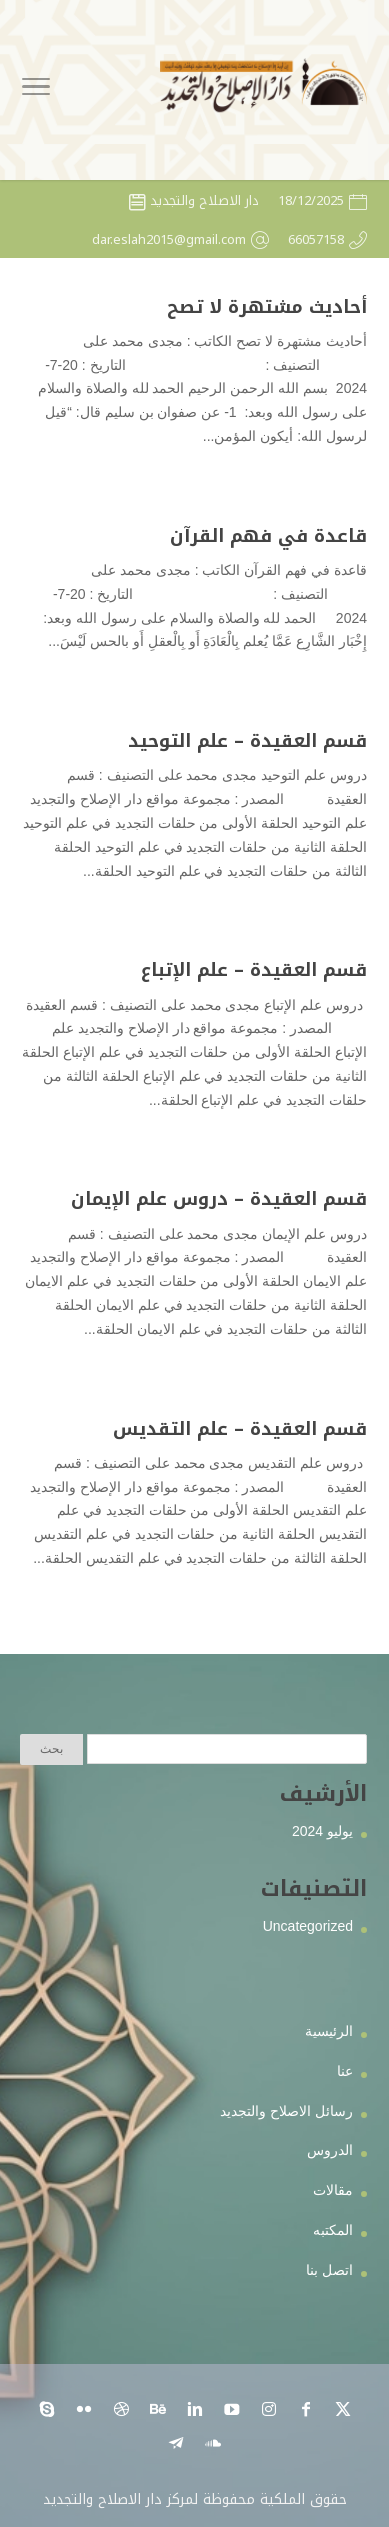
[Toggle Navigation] (36, 90)
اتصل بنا (329, 2270)
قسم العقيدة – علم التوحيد (247, 741)
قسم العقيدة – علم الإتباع (254, 970)
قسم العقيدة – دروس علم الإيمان (219, 1199)
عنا (345, 2071)
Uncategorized (308, 1926)
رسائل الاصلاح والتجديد (286, 2111)
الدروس (330, 2150)
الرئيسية (329, 2031)
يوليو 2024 (322, 1831)
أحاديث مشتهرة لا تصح (267, 307)
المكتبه (333, 2230)
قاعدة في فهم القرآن (268, 536)
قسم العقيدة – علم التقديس (240, 1429)
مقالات (333, 2190)
